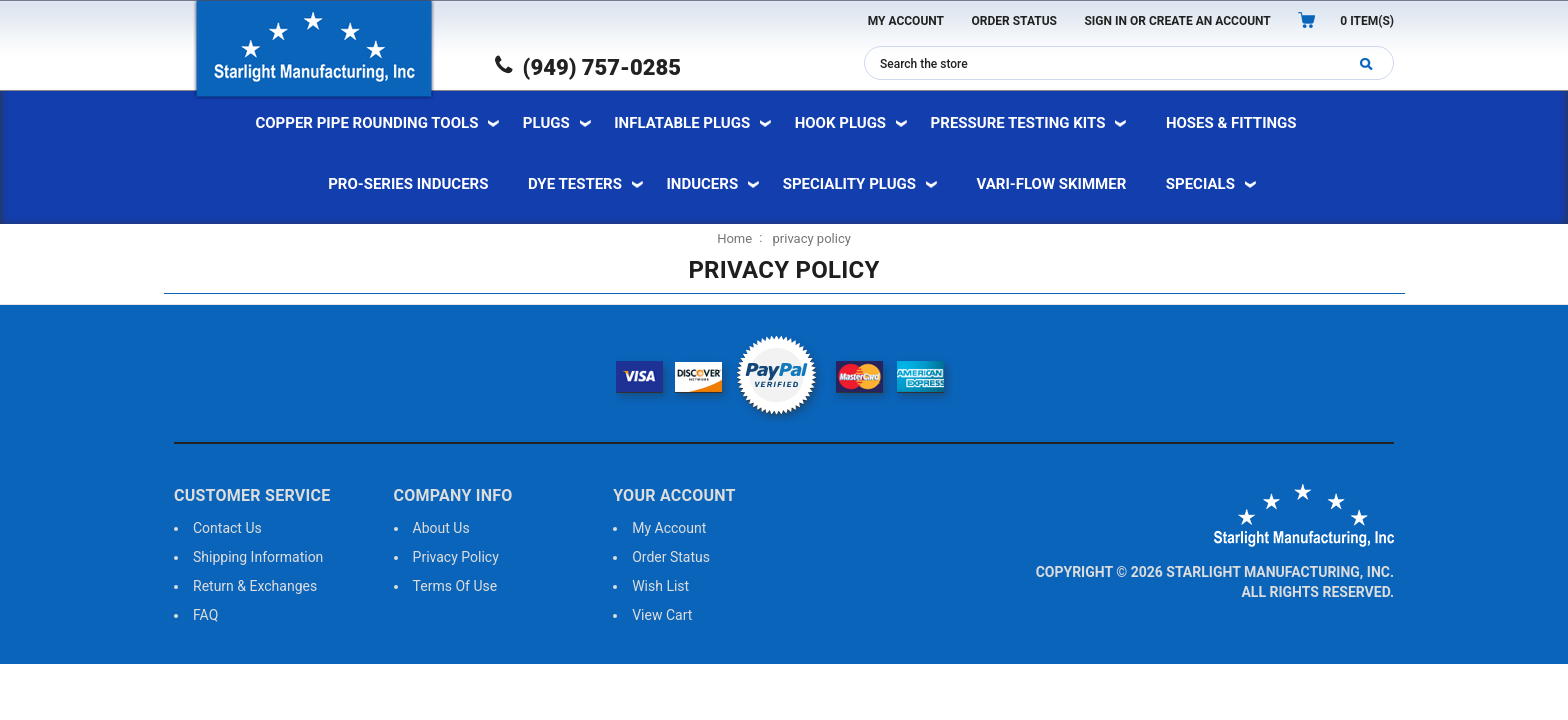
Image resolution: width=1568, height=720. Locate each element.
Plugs (546, 123)
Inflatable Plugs (682, 123)
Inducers (702, 184)
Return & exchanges (255, 586)
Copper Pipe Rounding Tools (366, 123)
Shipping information (258, 557)
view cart (662, 615)
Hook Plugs (840, 123)
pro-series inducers (408, 184)
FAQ (205, 615)
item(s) (1367, 21)
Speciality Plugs (849, 184)
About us (441, 528)
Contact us (227, 528)
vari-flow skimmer (1052, 184)
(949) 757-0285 (588, 67)
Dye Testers (575, 184)
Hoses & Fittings (1231, 123)
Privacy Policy (456, 557)
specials (1200, 184)
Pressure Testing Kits (1018, 123)
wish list (660, 586)
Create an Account (1210, 21)
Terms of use (455, 586)
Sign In (1105, 21)
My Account (906, 21)
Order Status (1014, 21)
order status (671, 557)
